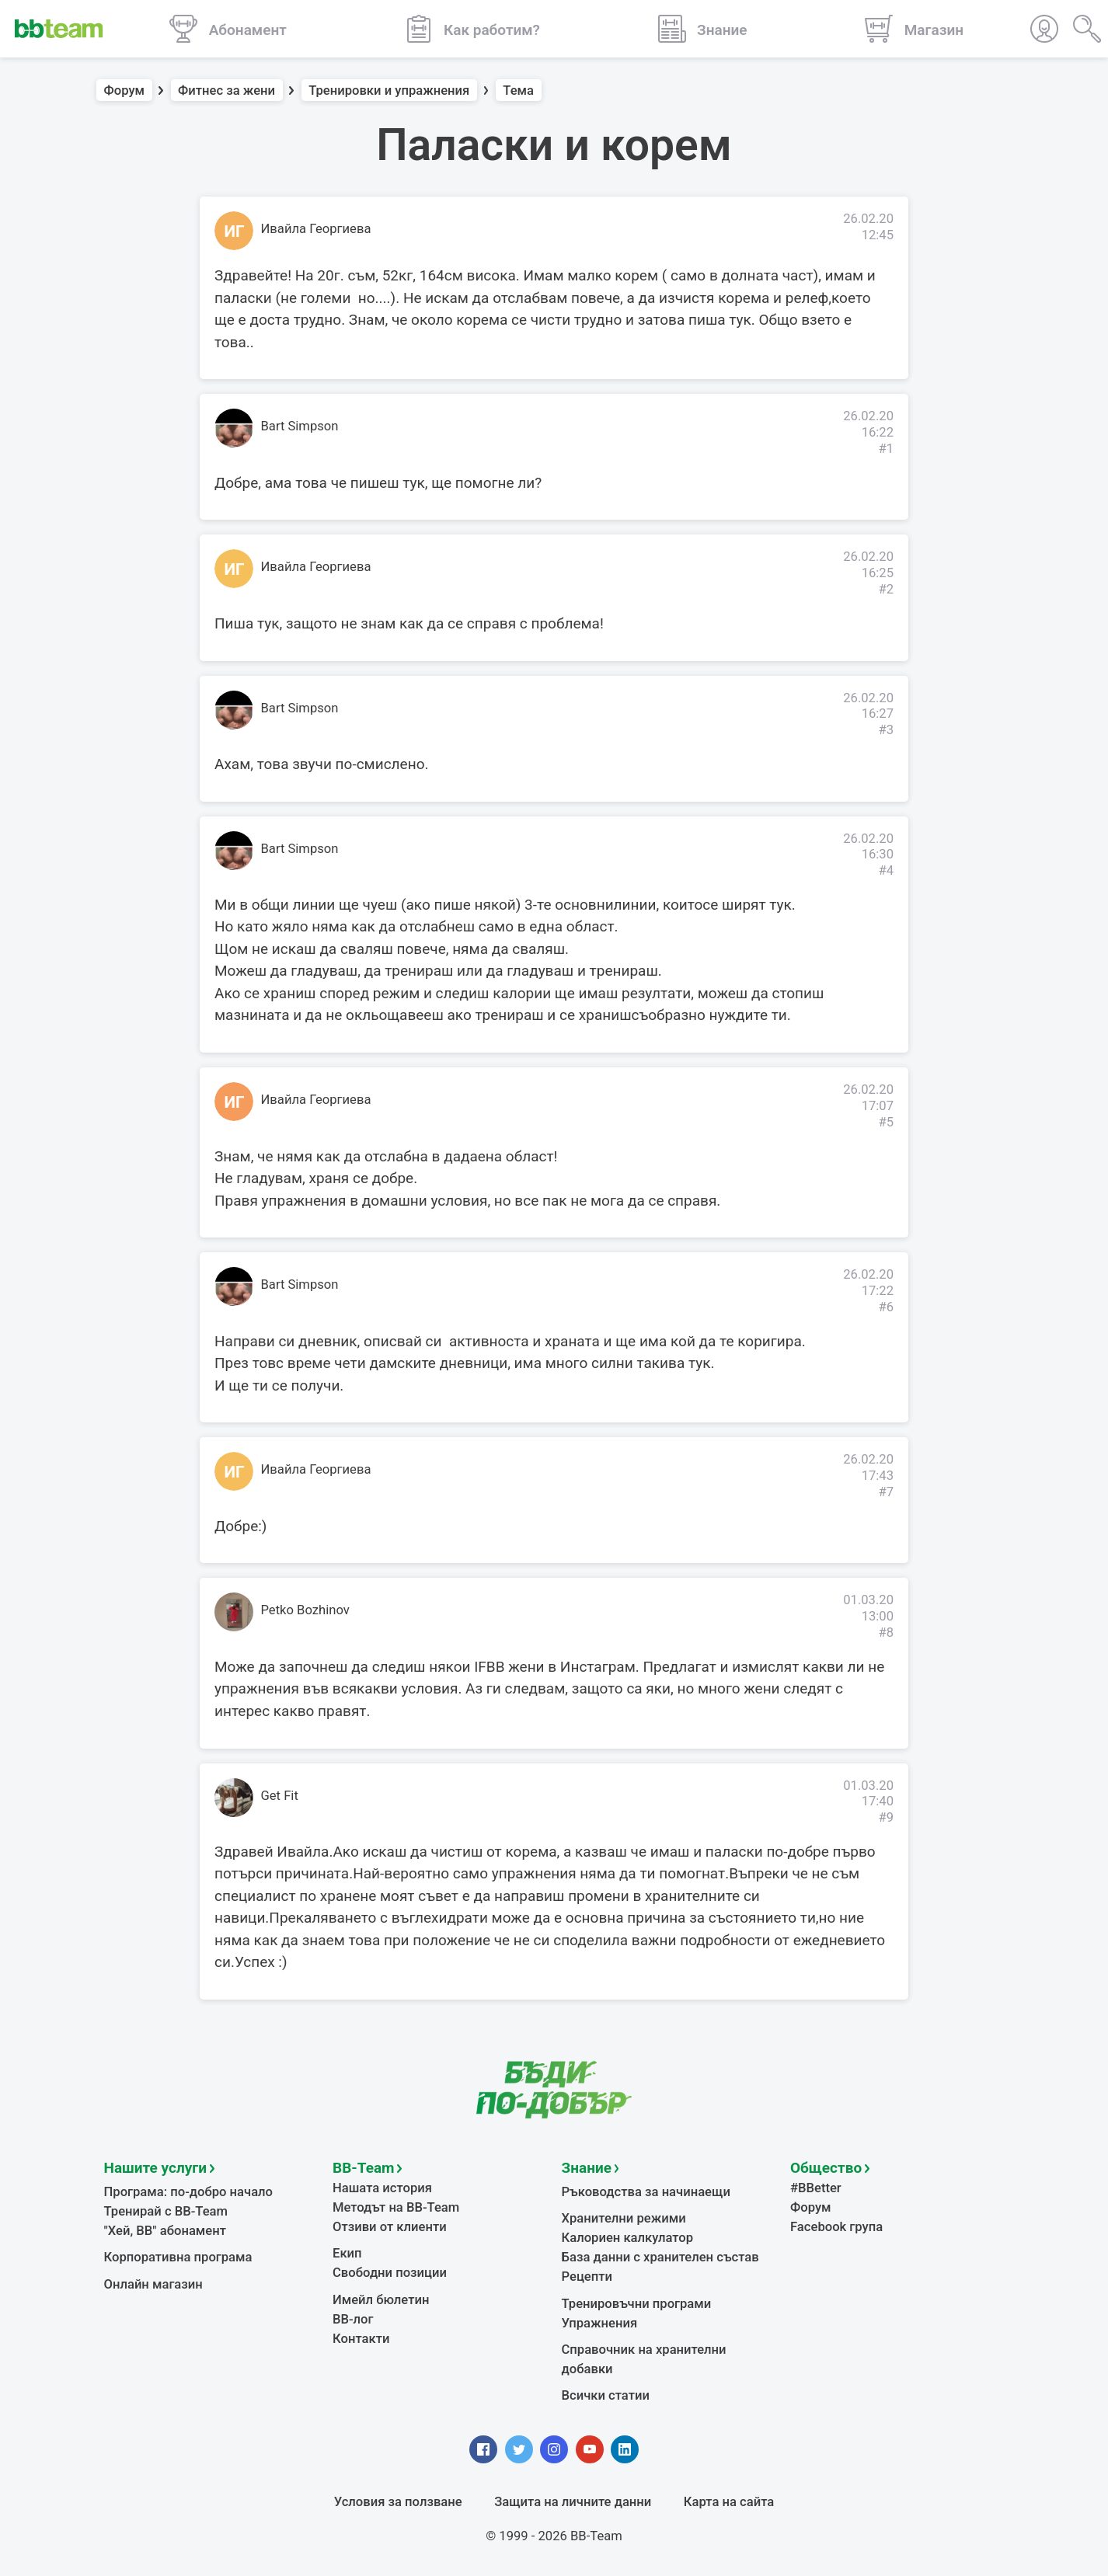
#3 (886, 729)
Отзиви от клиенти (390, 2226)
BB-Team (364, 2168)
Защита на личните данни (572, 2501)
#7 (886, 1492)
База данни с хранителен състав (660, 2257)
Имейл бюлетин (381, 2299)
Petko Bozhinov (305, 1610)
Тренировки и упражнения (388, 90)
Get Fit (279, 1795)
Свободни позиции (390, 2272)
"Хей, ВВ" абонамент (165, 2230)
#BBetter (815, 2188)
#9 (886, 1817)
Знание (586, 2168)
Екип (347, 2253)
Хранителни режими (624, 2218)
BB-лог (353, 2319)
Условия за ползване (398, 2501)
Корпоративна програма (178, 2257)
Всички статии (606, 2395)
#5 (886, 1122)
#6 (886, 1307)
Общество (826, 2168)
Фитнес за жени (226, 90)
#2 (886, 589)
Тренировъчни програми (637, 2303)
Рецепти (587, 2276)
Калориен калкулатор (628, 2237)
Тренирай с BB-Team (166, 2211)
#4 (886, 870)
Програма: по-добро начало (189, 2191)
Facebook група (836, 2226)
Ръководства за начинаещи (646, 2191)
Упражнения (600, 2323)
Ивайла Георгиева (316, 228)
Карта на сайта (729, 2501)
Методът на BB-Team (396, 2207)
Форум (124, 90)
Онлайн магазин (153, 2284)
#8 (886, 1632)
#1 (886, 448)
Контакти (361, 2338)
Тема (518, 90)
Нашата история (382, 2188)
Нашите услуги (155, 2168)
